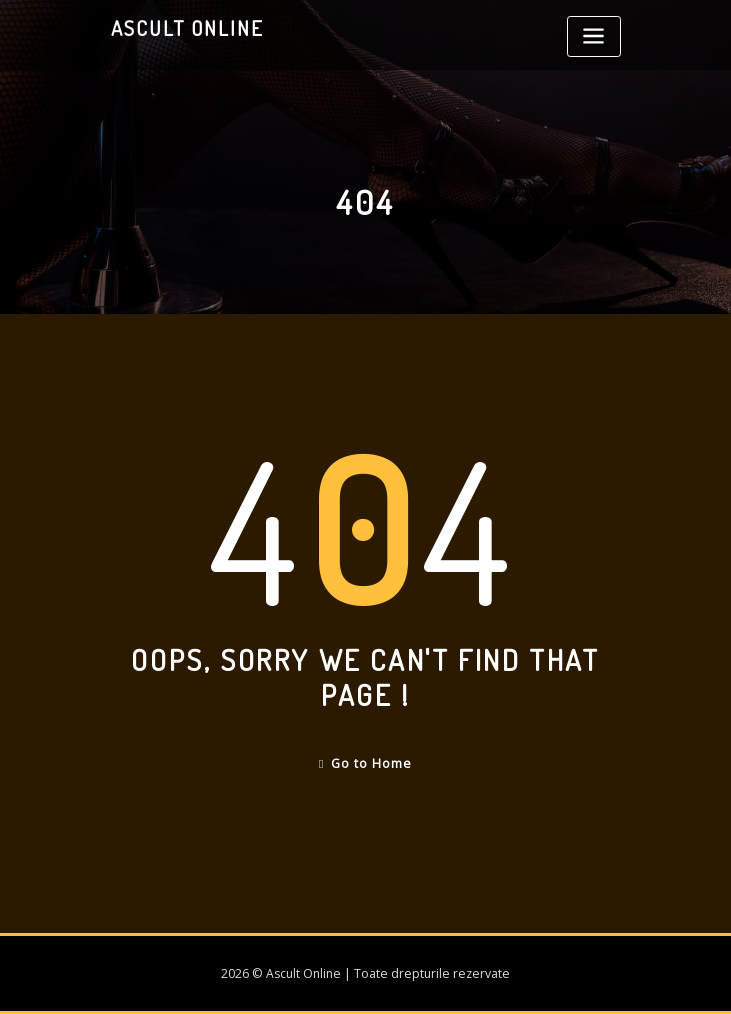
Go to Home (365, 763)
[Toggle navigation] (594, 36)
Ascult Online (187, 28)
